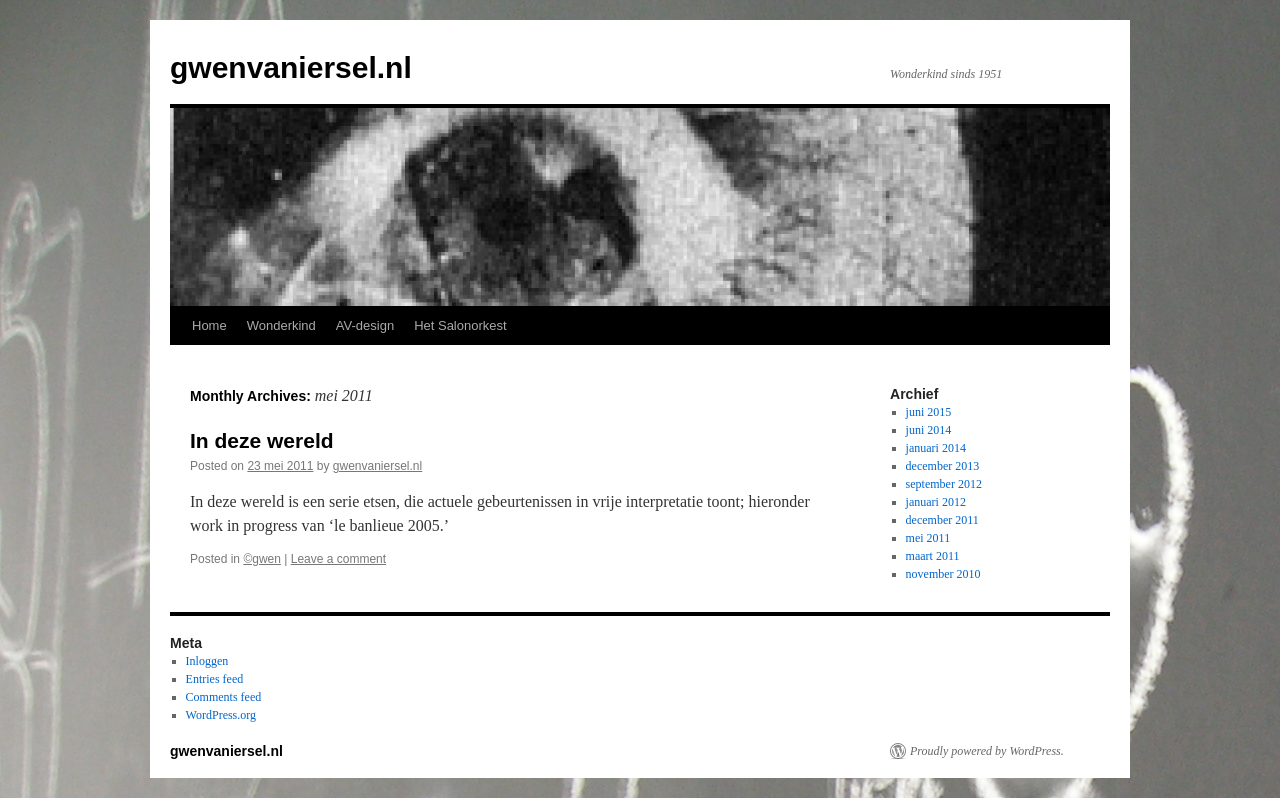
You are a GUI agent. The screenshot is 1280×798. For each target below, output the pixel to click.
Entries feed (215, 679)
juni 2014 (929, 430)
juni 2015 (929, 412)
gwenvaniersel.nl (291, 67)
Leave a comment (338, 559)
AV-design (365, 325)
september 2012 (944, 484)
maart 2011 (933, 556)
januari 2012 (936, 502)
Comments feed (224, 697)
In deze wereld (262, 440)
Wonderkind (281, 325)
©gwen (262, 559)
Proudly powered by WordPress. (987, 751)
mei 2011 (928, 538)
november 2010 (943, 574)
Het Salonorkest (460, 325)
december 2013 (943, 466)
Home (209, 325)
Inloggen (207, 661)
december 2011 (942, 520)
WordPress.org (221, 715)
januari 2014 (936, 448)
